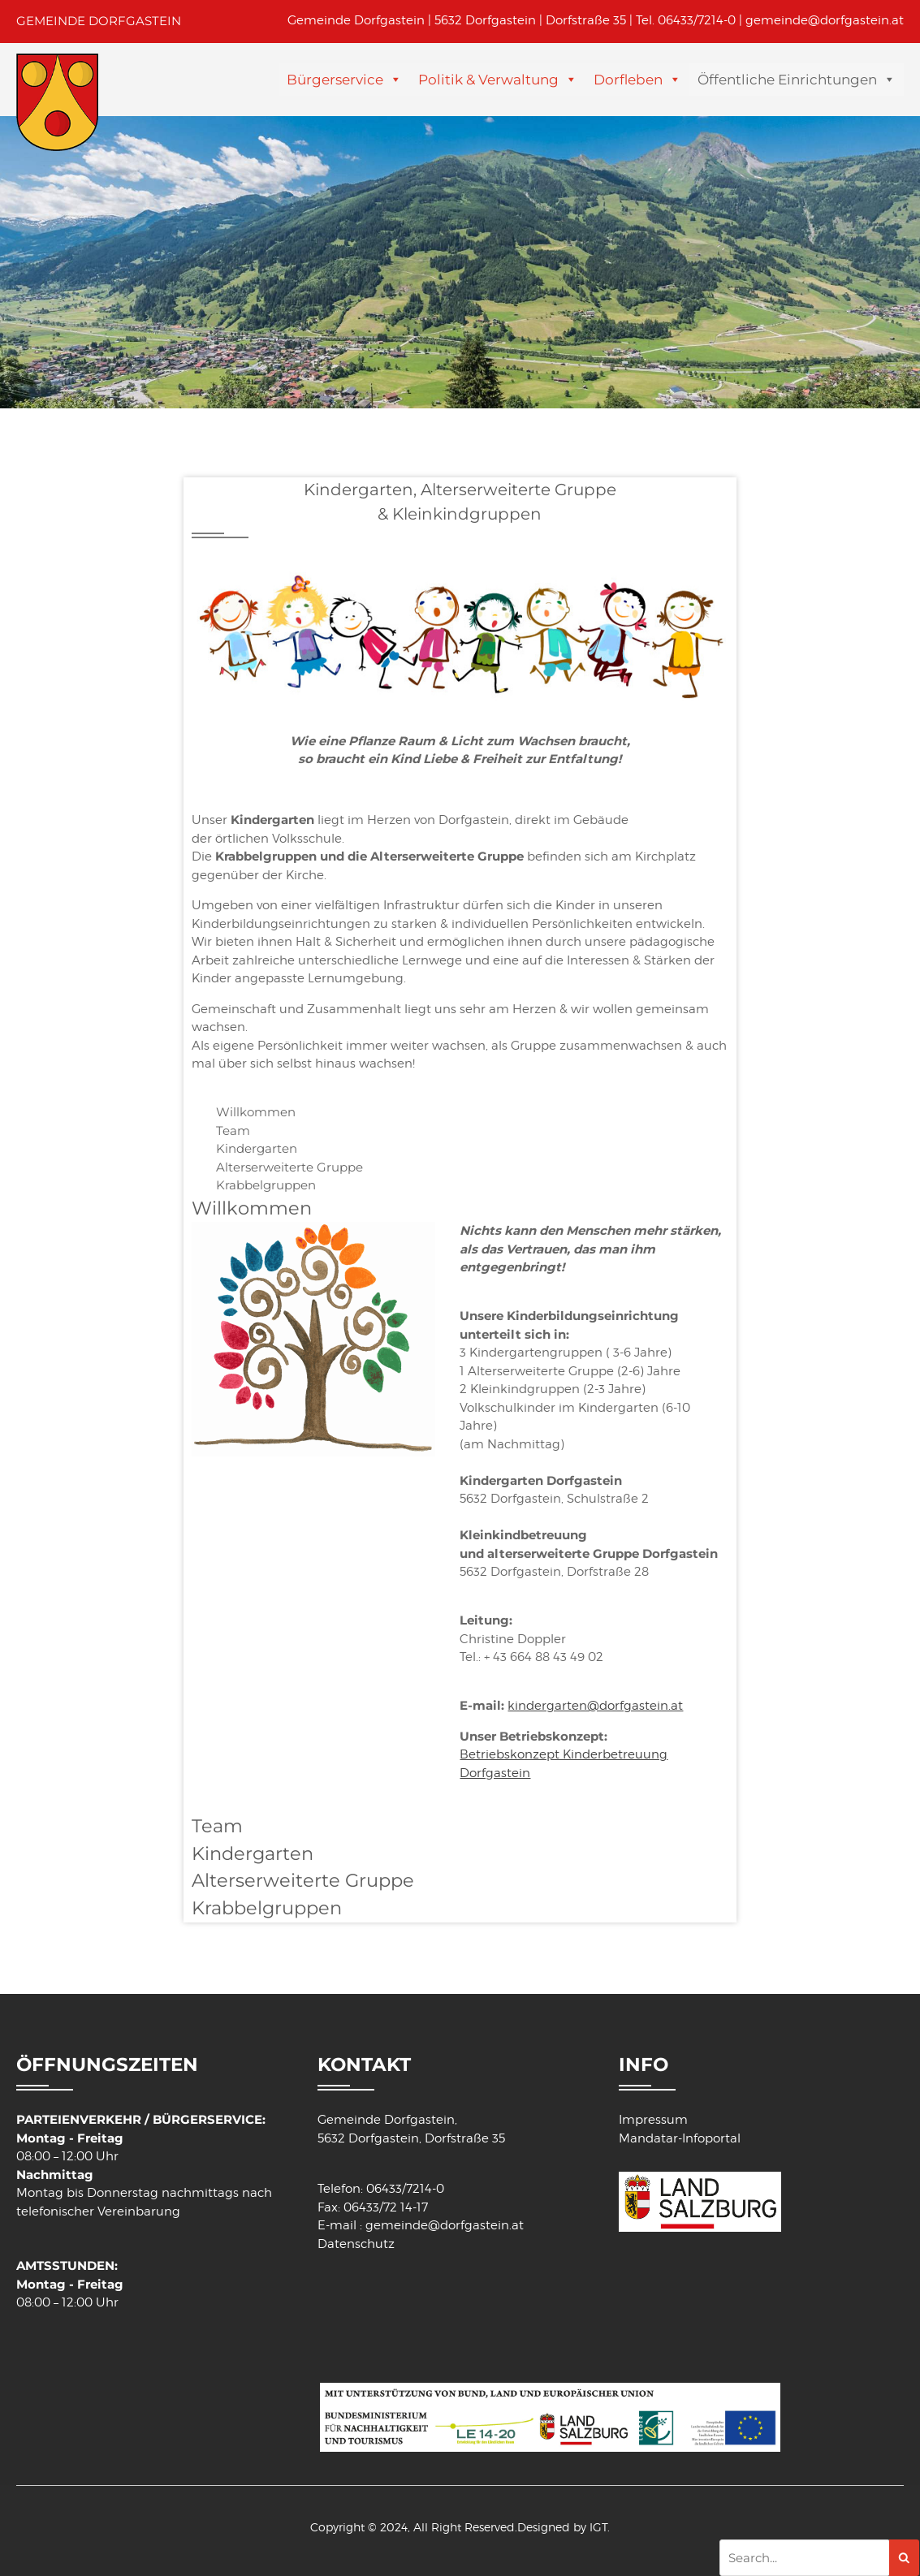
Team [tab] (233, 1130)
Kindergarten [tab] (256, 1148)
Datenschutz (356, 2244)
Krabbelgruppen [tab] (266, 1185)
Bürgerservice (335, 79)
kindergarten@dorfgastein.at (595, 1705)
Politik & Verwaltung (488, 79)
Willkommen (252, 1208)
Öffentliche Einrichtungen (787, 79)
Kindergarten (252, 1853)
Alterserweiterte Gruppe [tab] (289, 1167)
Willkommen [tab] (256, 1112)
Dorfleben (628, 79)
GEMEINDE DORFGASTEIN (98, 20)
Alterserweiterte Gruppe (303, 1880)
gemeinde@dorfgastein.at (824, 20)
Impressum (653, 2119)
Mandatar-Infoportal (680, 2138)
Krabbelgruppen (267, 1907)
